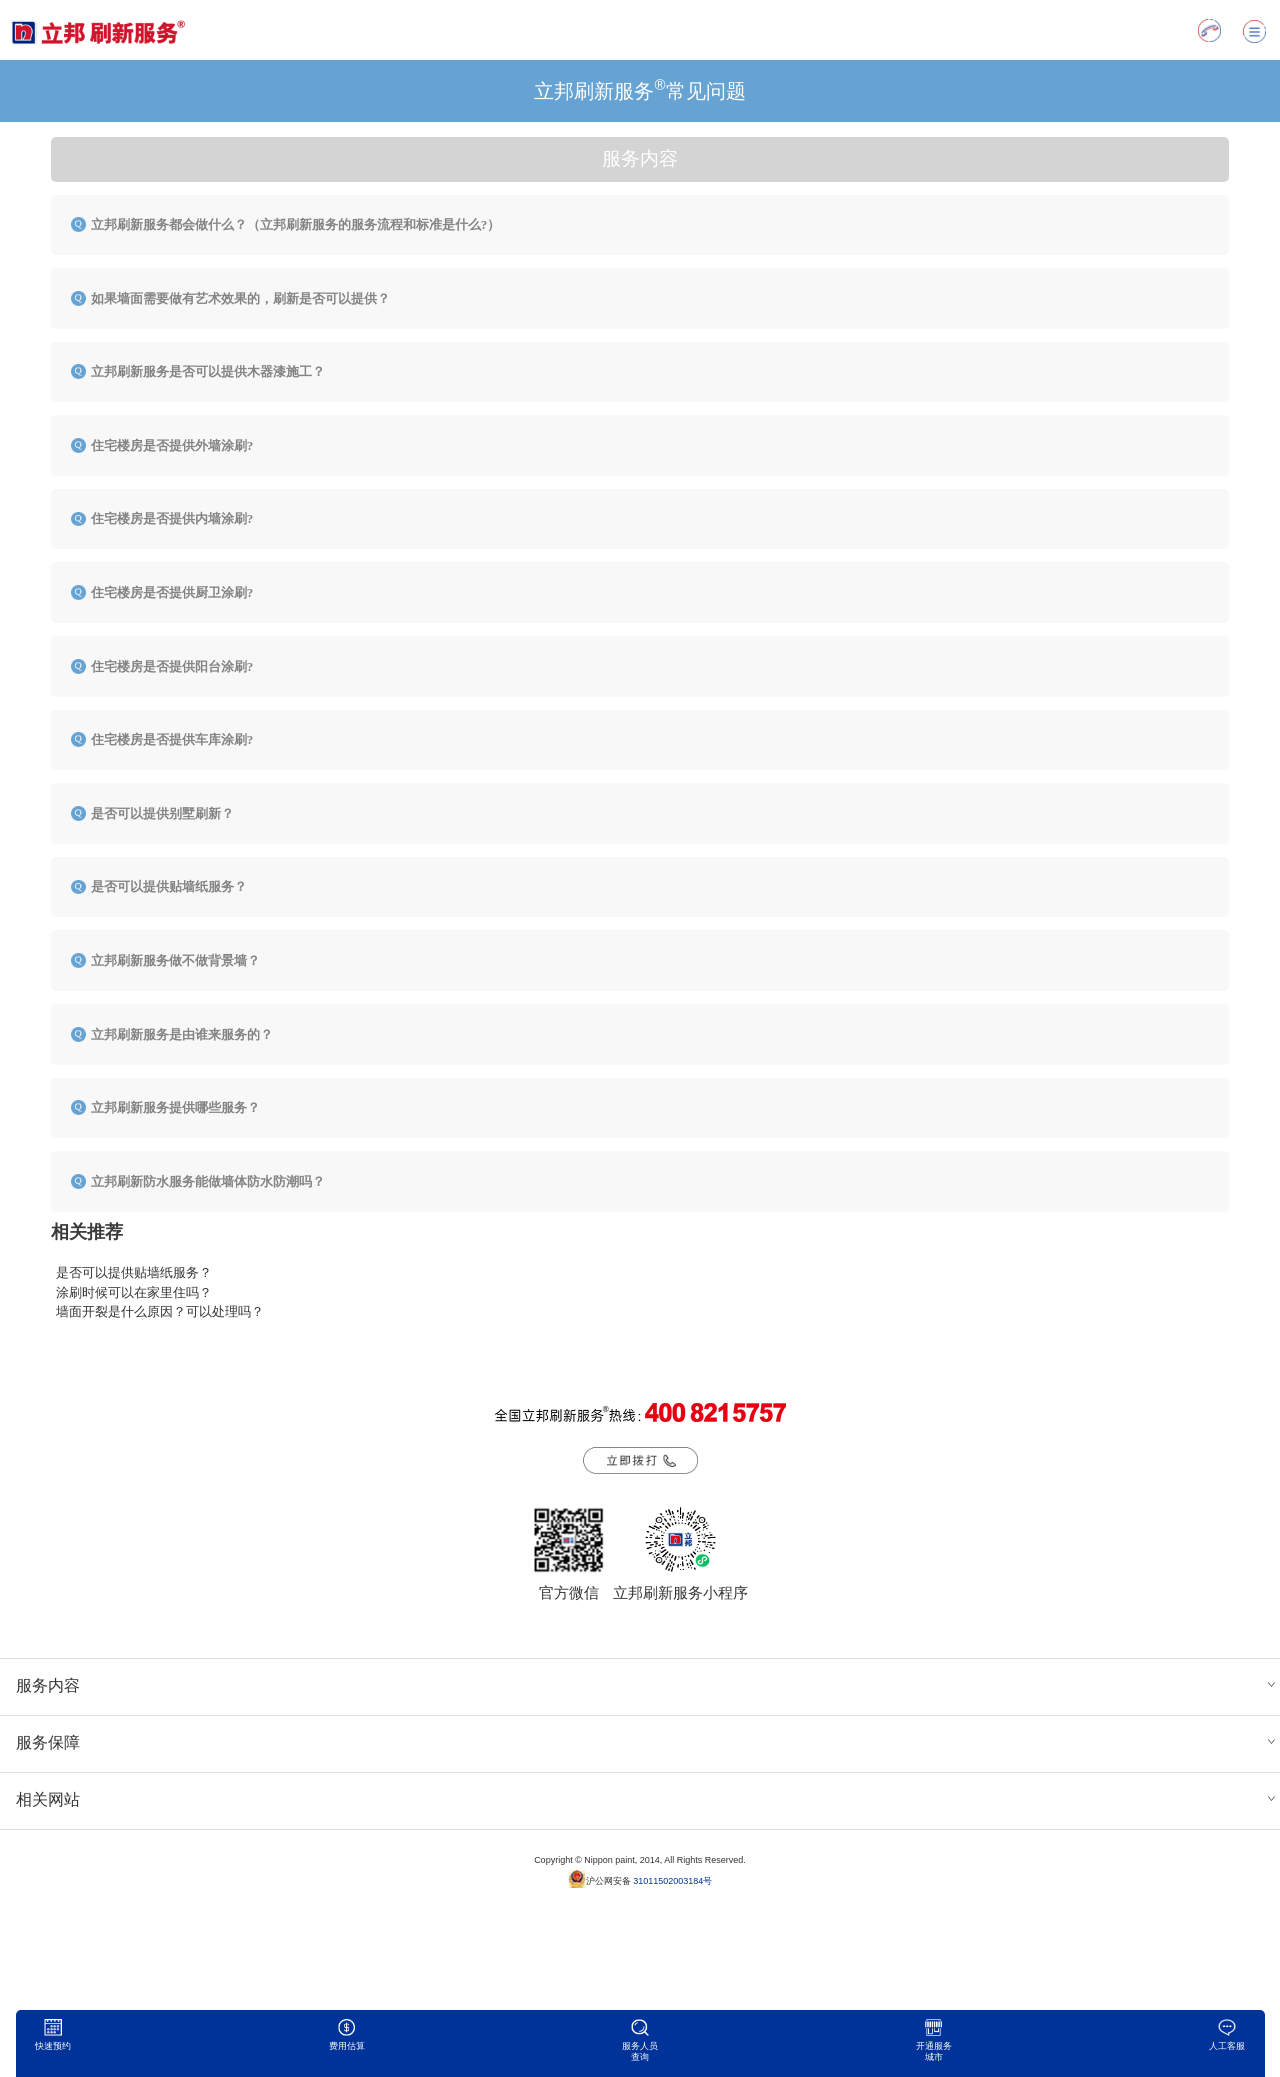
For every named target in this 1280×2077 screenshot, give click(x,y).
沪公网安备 (640, 1879)
